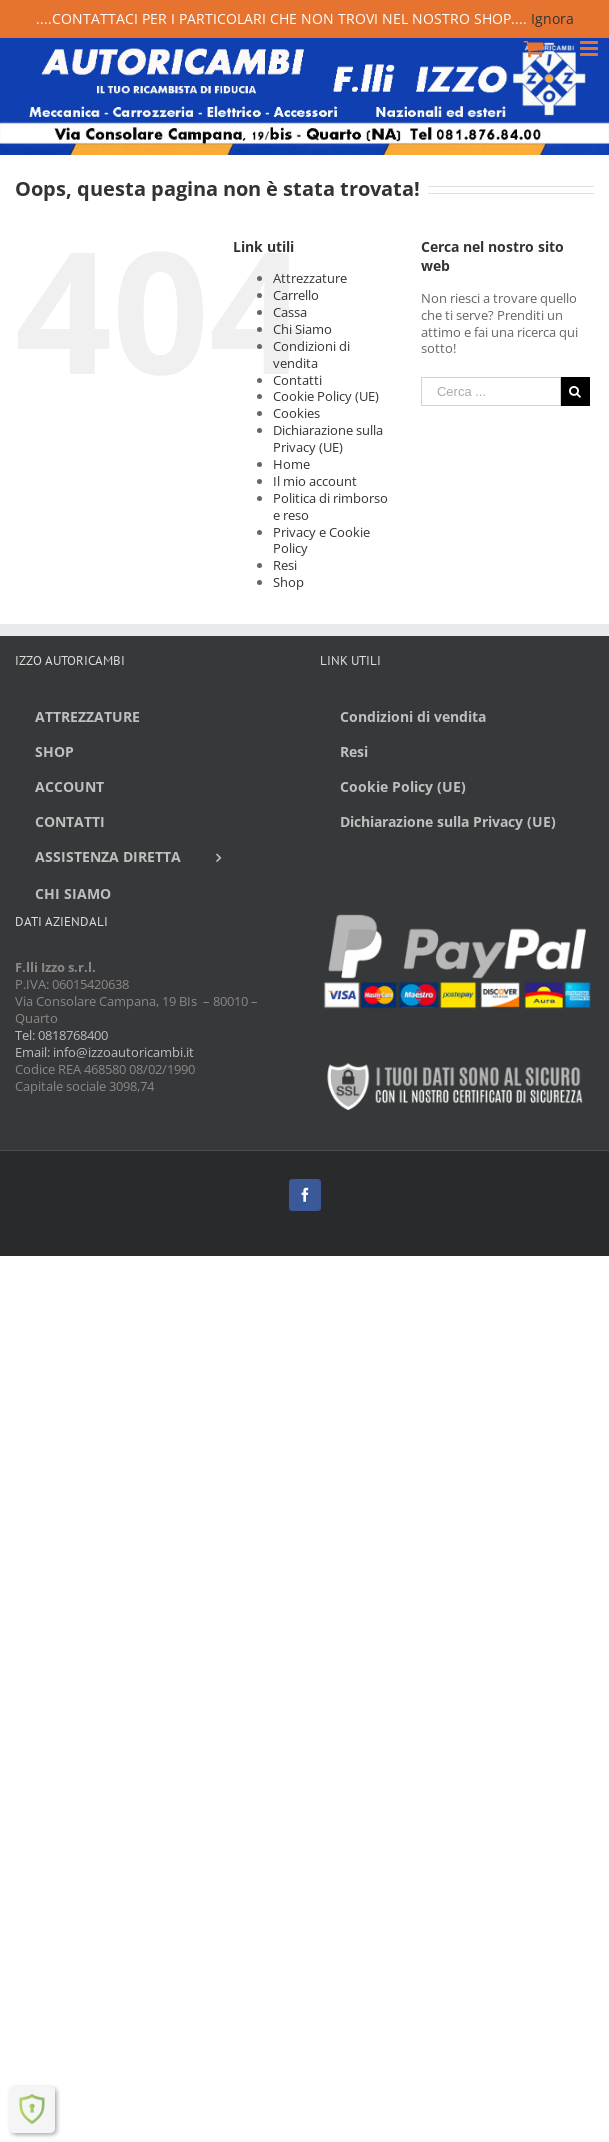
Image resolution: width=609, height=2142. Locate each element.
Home (291, 464)
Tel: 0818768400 (61, 1035)
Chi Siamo (302, 329)
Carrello (296, 295)
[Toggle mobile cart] (534, 48)
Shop (288, 582)
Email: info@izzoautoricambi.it (104, 1052)
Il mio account (315, 481)
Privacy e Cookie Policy (321, 540)
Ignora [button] (552, 18)
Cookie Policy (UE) (326, 396)
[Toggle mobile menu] (590, 48)
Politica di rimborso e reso (330, 506)
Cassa (290, 312)
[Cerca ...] (491, 391)
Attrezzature (310, 278)
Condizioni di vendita (311, 354)
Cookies (296, 413)
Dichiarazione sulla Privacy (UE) (328, 438)
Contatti (297, 380)
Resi (285, 565)
